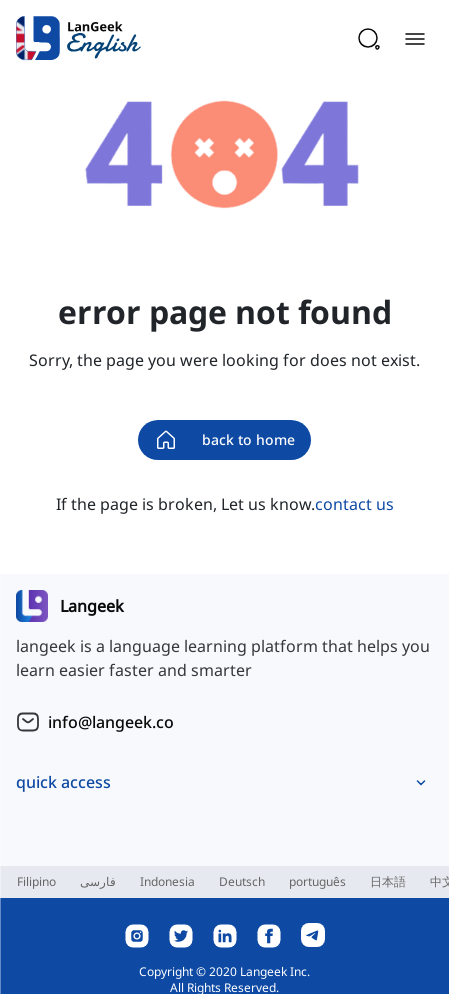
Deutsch (242, 881)
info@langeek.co (111, 722)
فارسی (98, 881)
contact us (354, 504)
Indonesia (167, 881)
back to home (224, 440)
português (317, 881)
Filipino (36, 881)
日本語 (388, 881)
